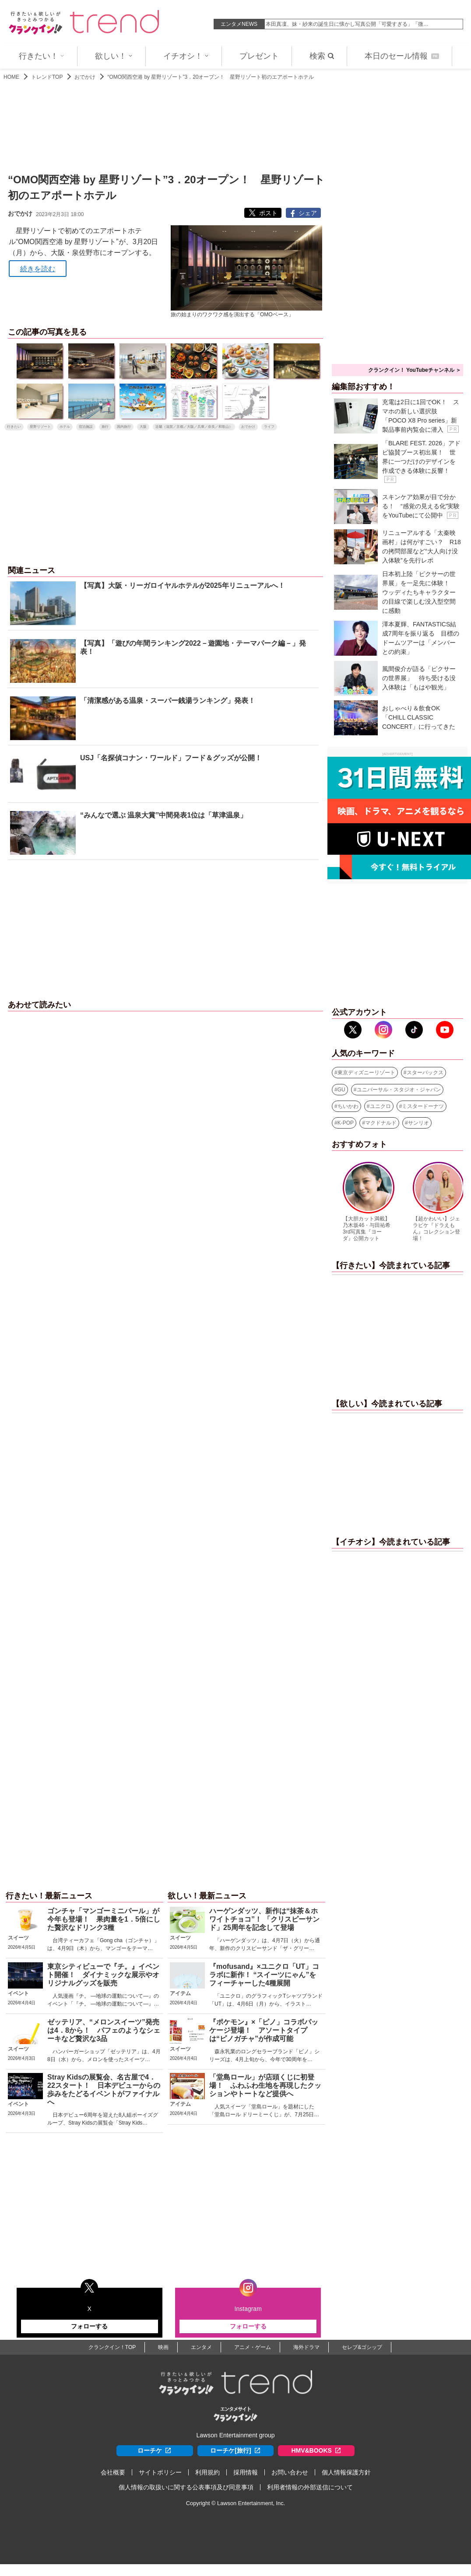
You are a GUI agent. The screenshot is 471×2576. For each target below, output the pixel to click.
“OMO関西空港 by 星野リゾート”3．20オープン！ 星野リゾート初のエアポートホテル (210, 77)
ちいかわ (348, 1106)
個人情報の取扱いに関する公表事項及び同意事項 (186, 2487)
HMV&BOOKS (316, 2450)
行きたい (14, 427)
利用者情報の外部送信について (310, 2487)
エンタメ (201, 2347)
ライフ (269, 427)
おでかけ (84, 77)
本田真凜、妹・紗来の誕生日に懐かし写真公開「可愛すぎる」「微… (347, 24)
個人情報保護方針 (346, 2472)
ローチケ (154, 2450)
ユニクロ (380, 1106)
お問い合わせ (289, 2472)
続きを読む (37, 269)
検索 (321, 56)
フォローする (89, 2326)
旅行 (105, 427)
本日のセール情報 (402, 56)
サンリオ (418, 1123)
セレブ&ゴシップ (362, 2347)
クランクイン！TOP (112, 2347)
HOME (11, 77)
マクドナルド (381, 1123)
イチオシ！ (186, 56)
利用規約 (207, 2472)
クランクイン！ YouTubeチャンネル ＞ (414, 370)
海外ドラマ (306, 2347)
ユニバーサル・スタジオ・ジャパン (399, 1090)
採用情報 (245, 2472)
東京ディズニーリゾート (366, 1073)
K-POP (345, 1123)
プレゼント (259, 56)
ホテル (65, 427)
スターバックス (425, 1073)
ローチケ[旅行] (235, 2450)
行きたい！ (41, 56)
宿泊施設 (86, 427)
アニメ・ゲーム (252, 2347)
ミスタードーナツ (423, 1106)
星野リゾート (40, 427)
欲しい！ (114, 56)
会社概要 (113, 2472)
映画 (163, 2347)
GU (341, 1090)
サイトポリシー (160, 2472)
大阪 (143, 427)
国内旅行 (124, 427)
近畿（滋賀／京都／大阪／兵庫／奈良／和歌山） (193, 427)
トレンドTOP (47, 77)
